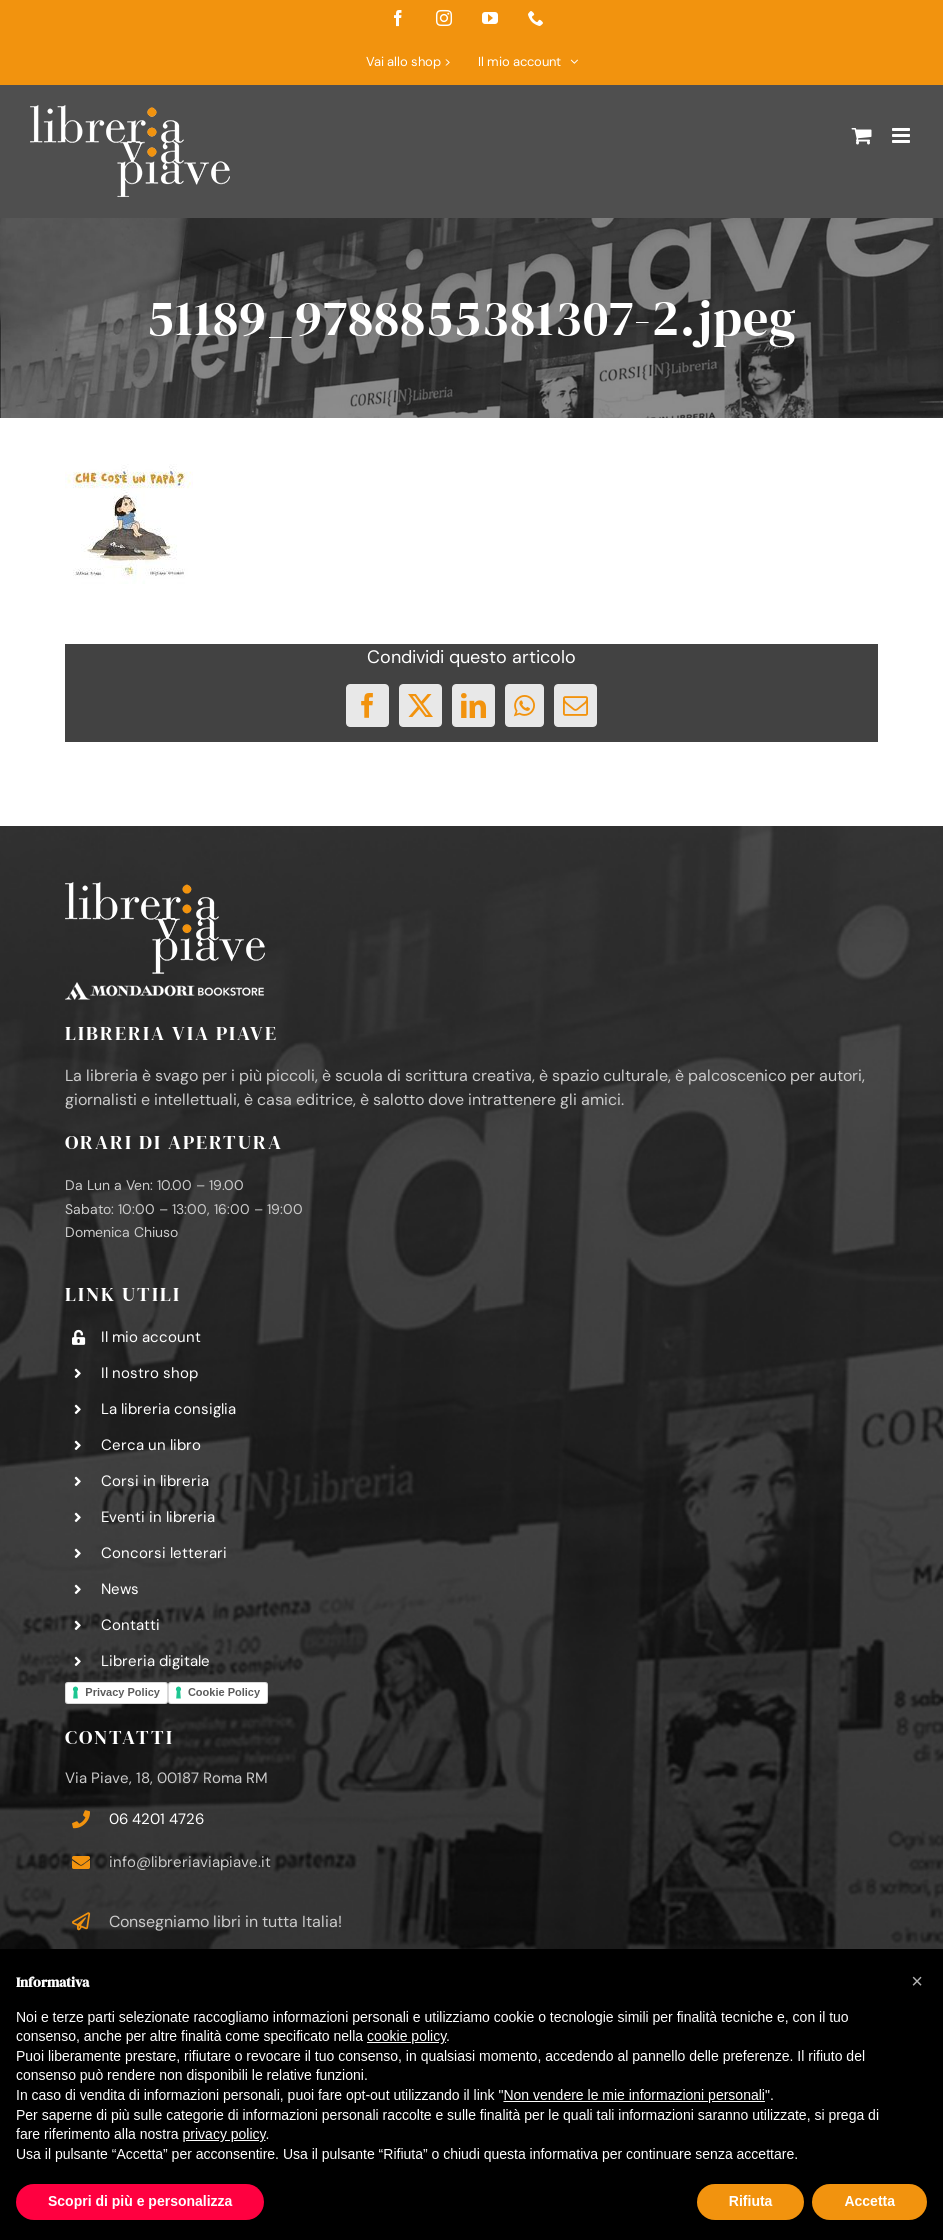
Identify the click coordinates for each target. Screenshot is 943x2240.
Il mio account (151, 1337)
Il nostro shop (149, 1373)
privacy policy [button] (224, 2134)
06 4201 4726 (156, 1819)
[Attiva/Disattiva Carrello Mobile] (862, 135)
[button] (917, 1981)
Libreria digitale (155, 1661)
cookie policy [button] (406, 2036)
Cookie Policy (224, 1692)
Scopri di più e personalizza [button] (140, 2201)
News (120, 1589)
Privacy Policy (122, 1692)
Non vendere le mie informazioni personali (633, 2095)
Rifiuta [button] (751, 2201)
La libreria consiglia (168, 1409)
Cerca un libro (151, 1445)
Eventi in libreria (158, 1517)
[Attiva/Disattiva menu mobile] (902, 135)
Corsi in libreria (155, 1481)
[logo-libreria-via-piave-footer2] (165, 890)
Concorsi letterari (164, 1553)
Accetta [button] (869, 2201)
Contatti (130, 1625)
